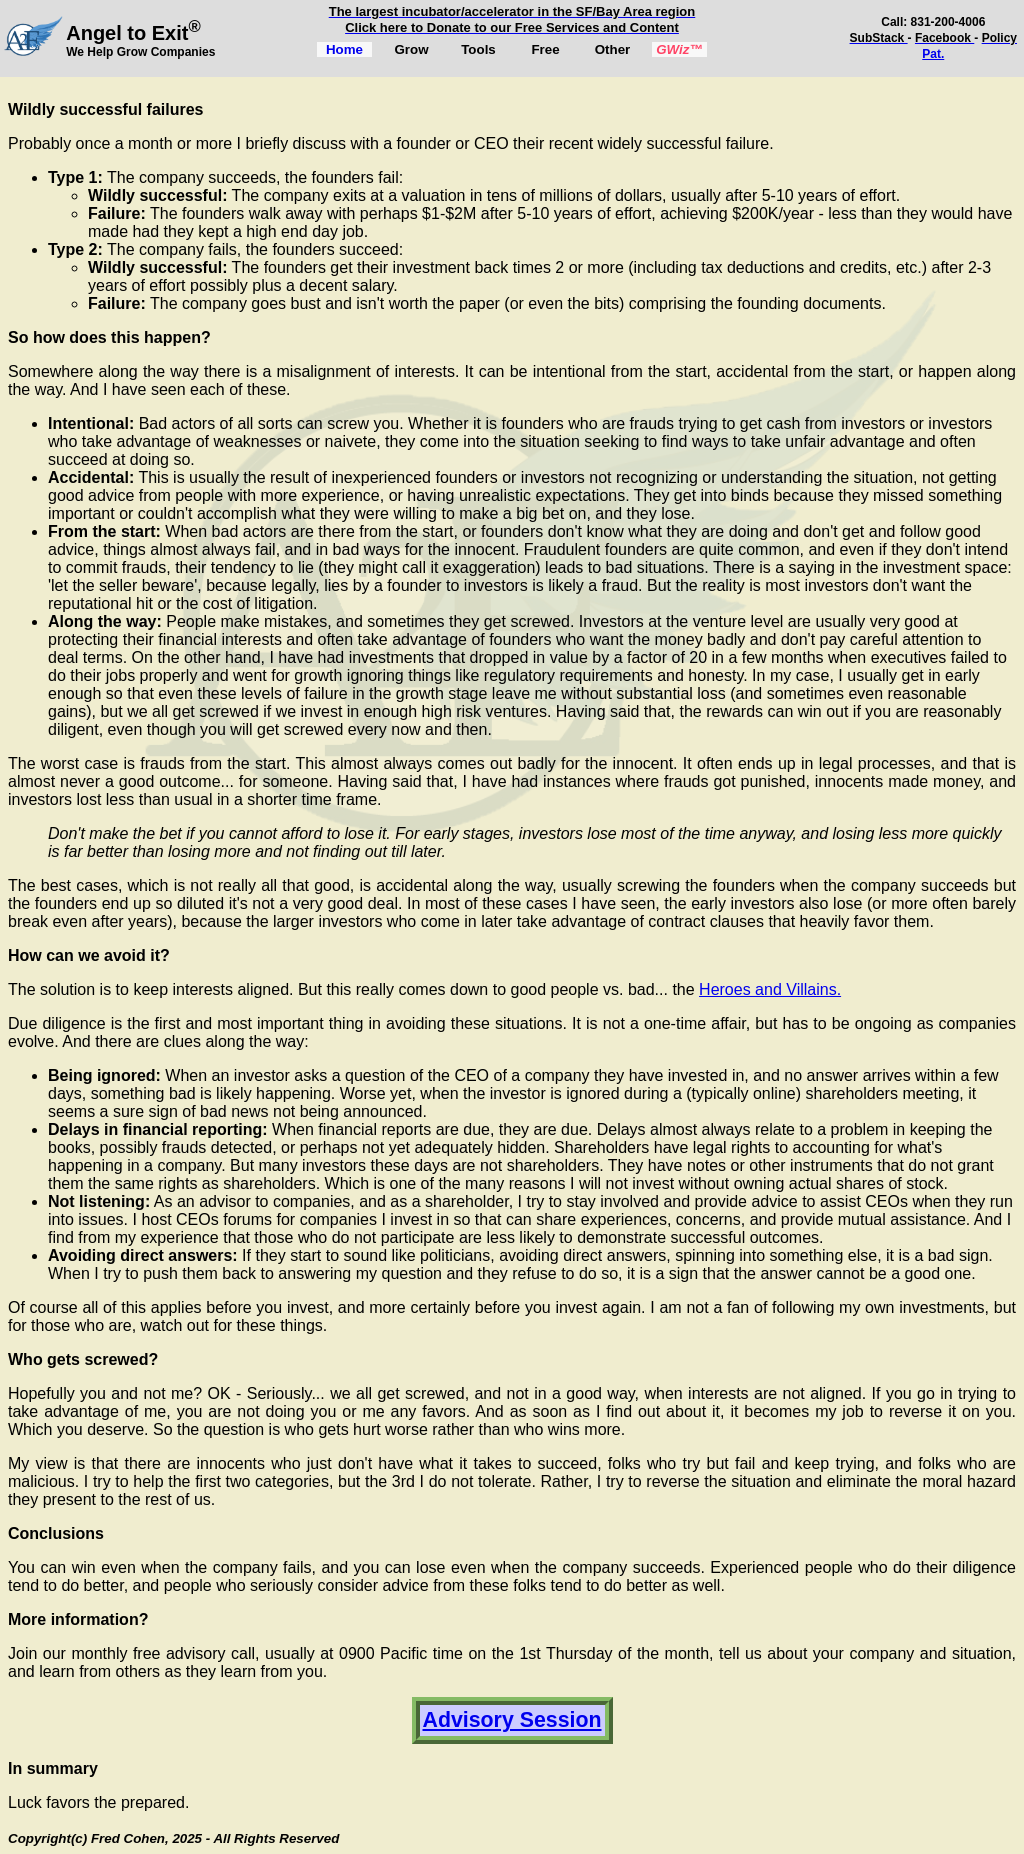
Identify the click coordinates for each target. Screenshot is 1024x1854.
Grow (411, 49)
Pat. (933, 54)
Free (545, 49)
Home (344, 49)
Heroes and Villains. (770, 989)
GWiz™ (679, 49)
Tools (478, 49)
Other (613, 49)
